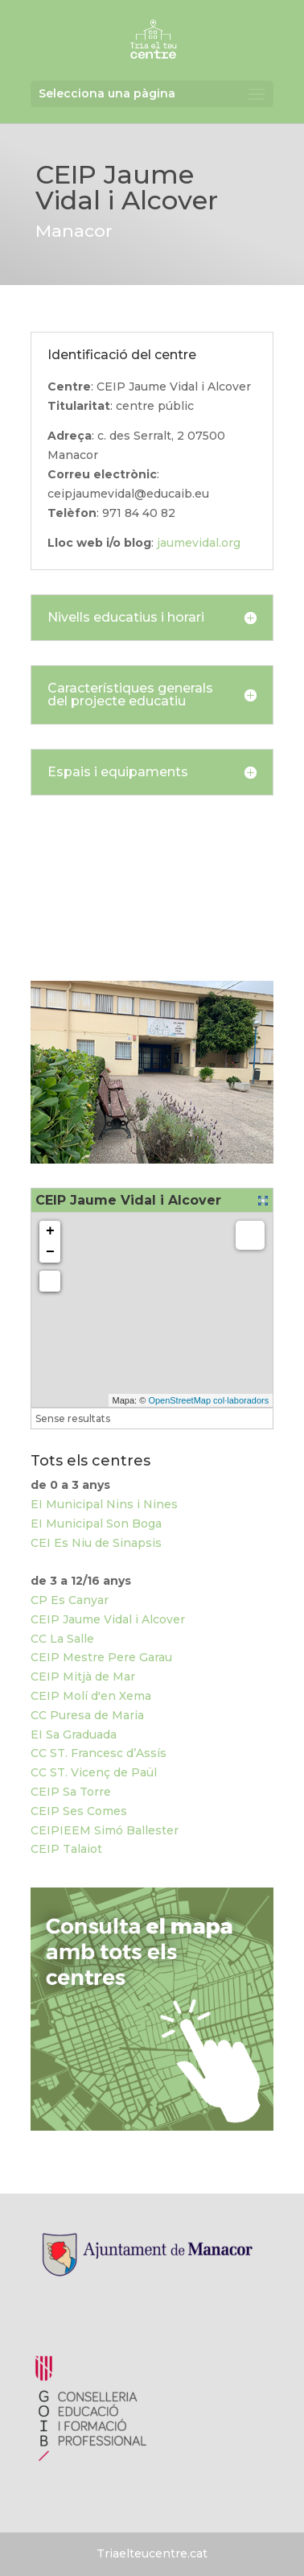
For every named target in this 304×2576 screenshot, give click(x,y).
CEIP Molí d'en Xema (91, 1696)
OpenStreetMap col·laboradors (208, 1400)
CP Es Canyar (70, 1600)
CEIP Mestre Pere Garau (101, 1657)
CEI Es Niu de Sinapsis (96, 1543)
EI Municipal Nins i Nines (104, 1504)
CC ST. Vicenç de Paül (94, 1772)
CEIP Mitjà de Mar (83, 1676)
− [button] (50, 1252)
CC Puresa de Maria (87, 1715)
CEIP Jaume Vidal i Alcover (108, 1619)
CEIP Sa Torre (71, 1791)
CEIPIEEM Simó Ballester (105, 1830)
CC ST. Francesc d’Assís (98, 1753)
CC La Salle (62, 1638)
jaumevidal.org (198, 542)
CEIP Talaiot (66, 1849)
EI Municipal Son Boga (96, 1523)
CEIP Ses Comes (79, 1811)
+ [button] (50, 1231)
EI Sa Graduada (74, 1734)
